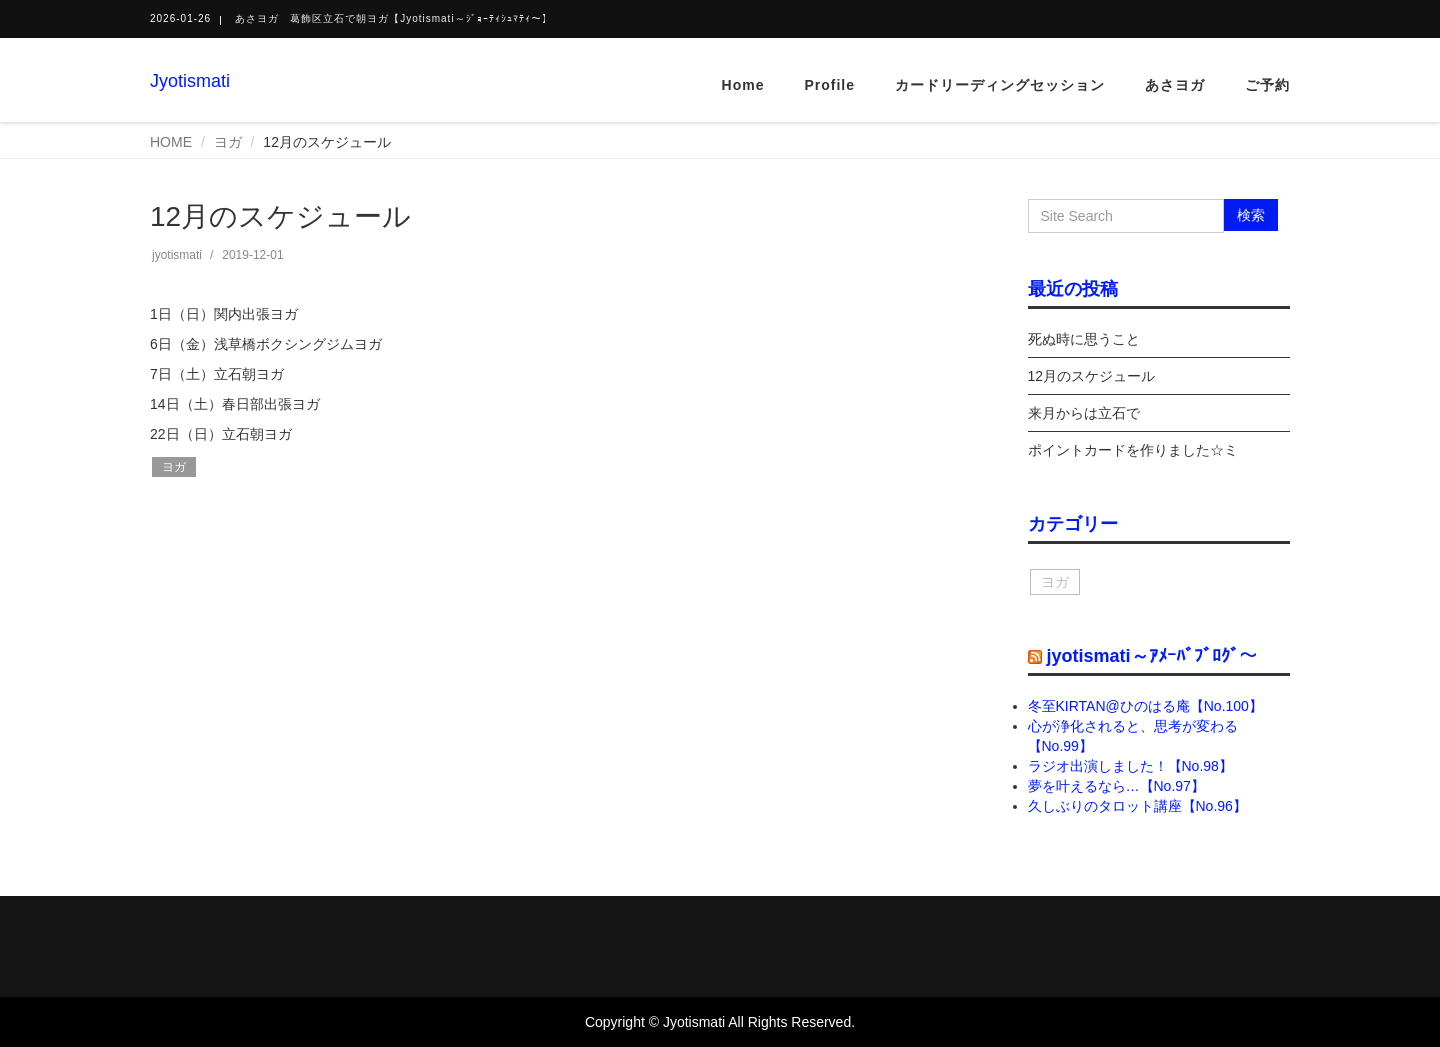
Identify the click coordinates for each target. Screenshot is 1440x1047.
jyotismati (177, 255)
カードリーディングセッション (1000, 85)
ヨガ (228, 142)
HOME (171, 142)
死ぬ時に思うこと (1084, 339)
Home (743, 85)
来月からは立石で (1084, 413)
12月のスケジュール (1092, 376)
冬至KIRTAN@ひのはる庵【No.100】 (1145, 706)
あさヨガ (1175, 85)
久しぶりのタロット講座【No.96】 (1137, 806)
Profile (829, 85)
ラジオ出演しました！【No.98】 (1130, 766)
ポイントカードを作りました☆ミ (1133, 450)
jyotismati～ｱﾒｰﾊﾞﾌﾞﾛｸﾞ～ (1152, 656)
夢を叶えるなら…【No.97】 (1116, 786)
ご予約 (1267, 85)
